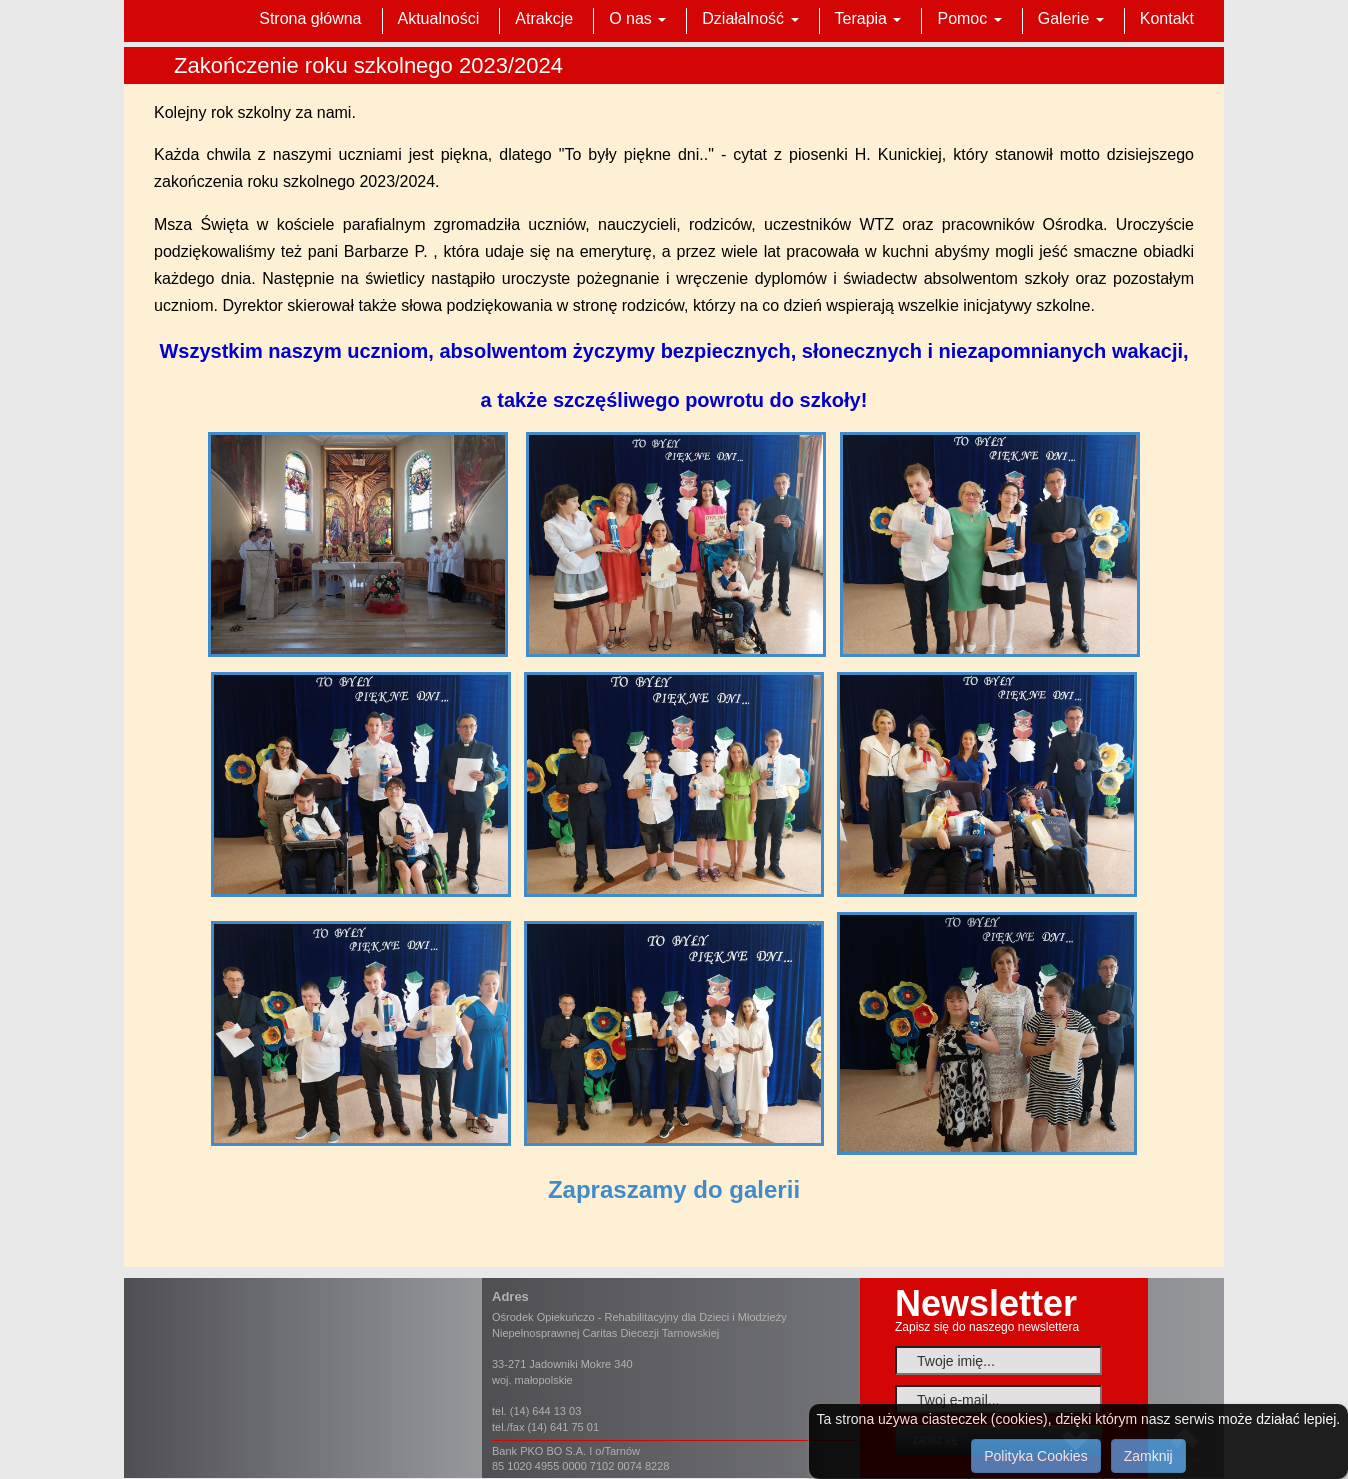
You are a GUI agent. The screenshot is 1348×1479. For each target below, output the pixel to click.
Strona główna (310, 18)
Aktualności (439, 18)
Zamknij (1148, 1456)
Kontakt (1167, 18)
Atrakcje (544, 18)
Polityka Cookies (1036, 1456)
